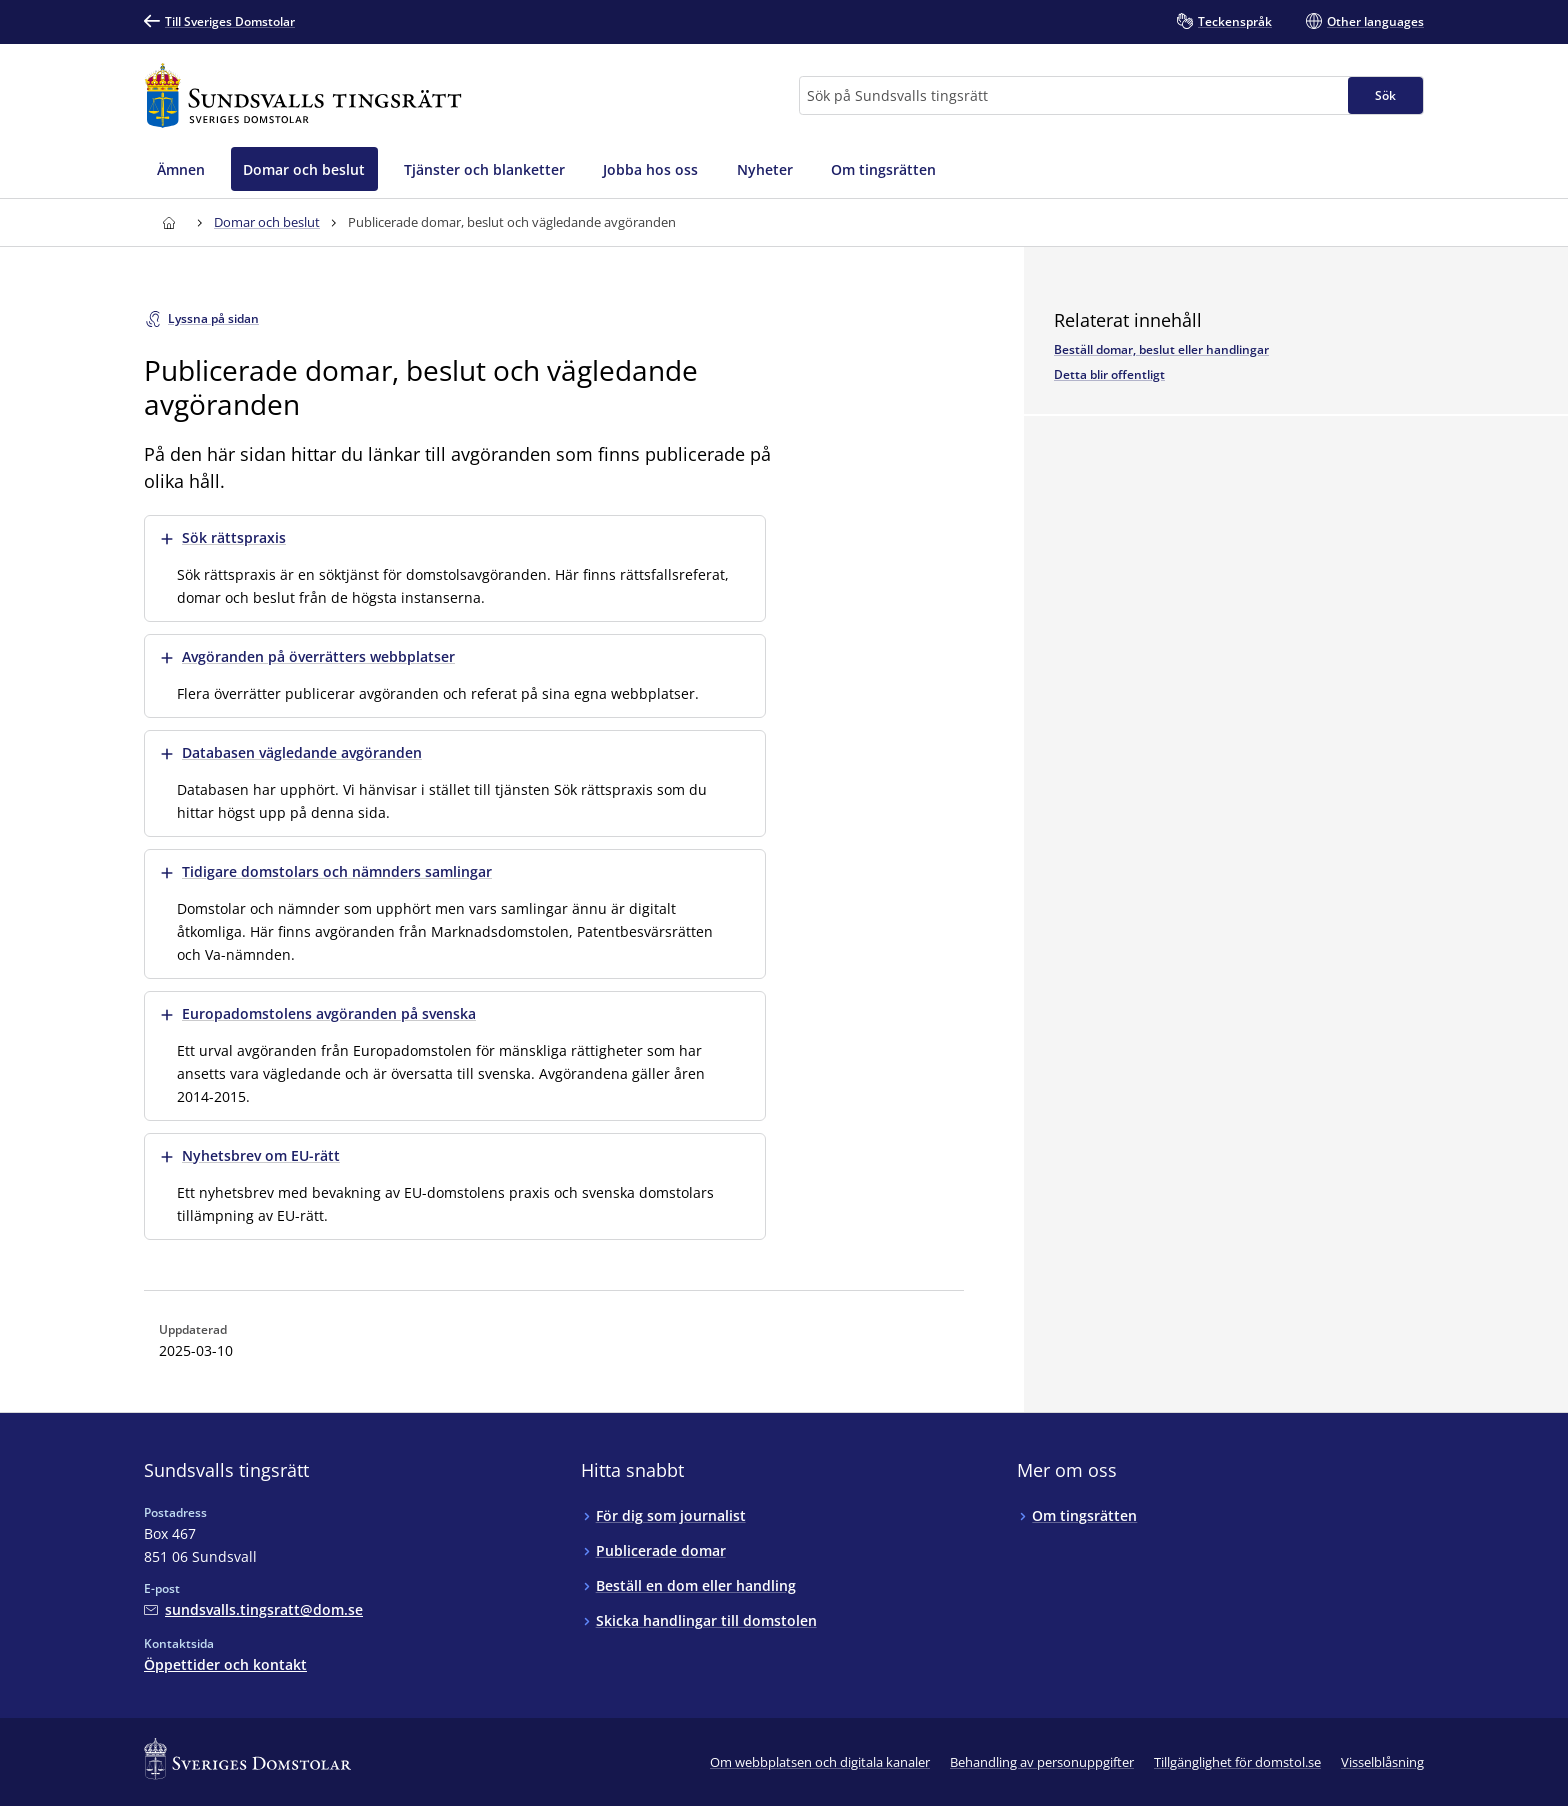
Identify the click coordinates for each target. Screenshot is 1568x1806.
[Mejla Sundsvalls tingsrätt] (253, 1609)
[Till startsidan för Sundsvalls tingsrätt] (303, 95)
